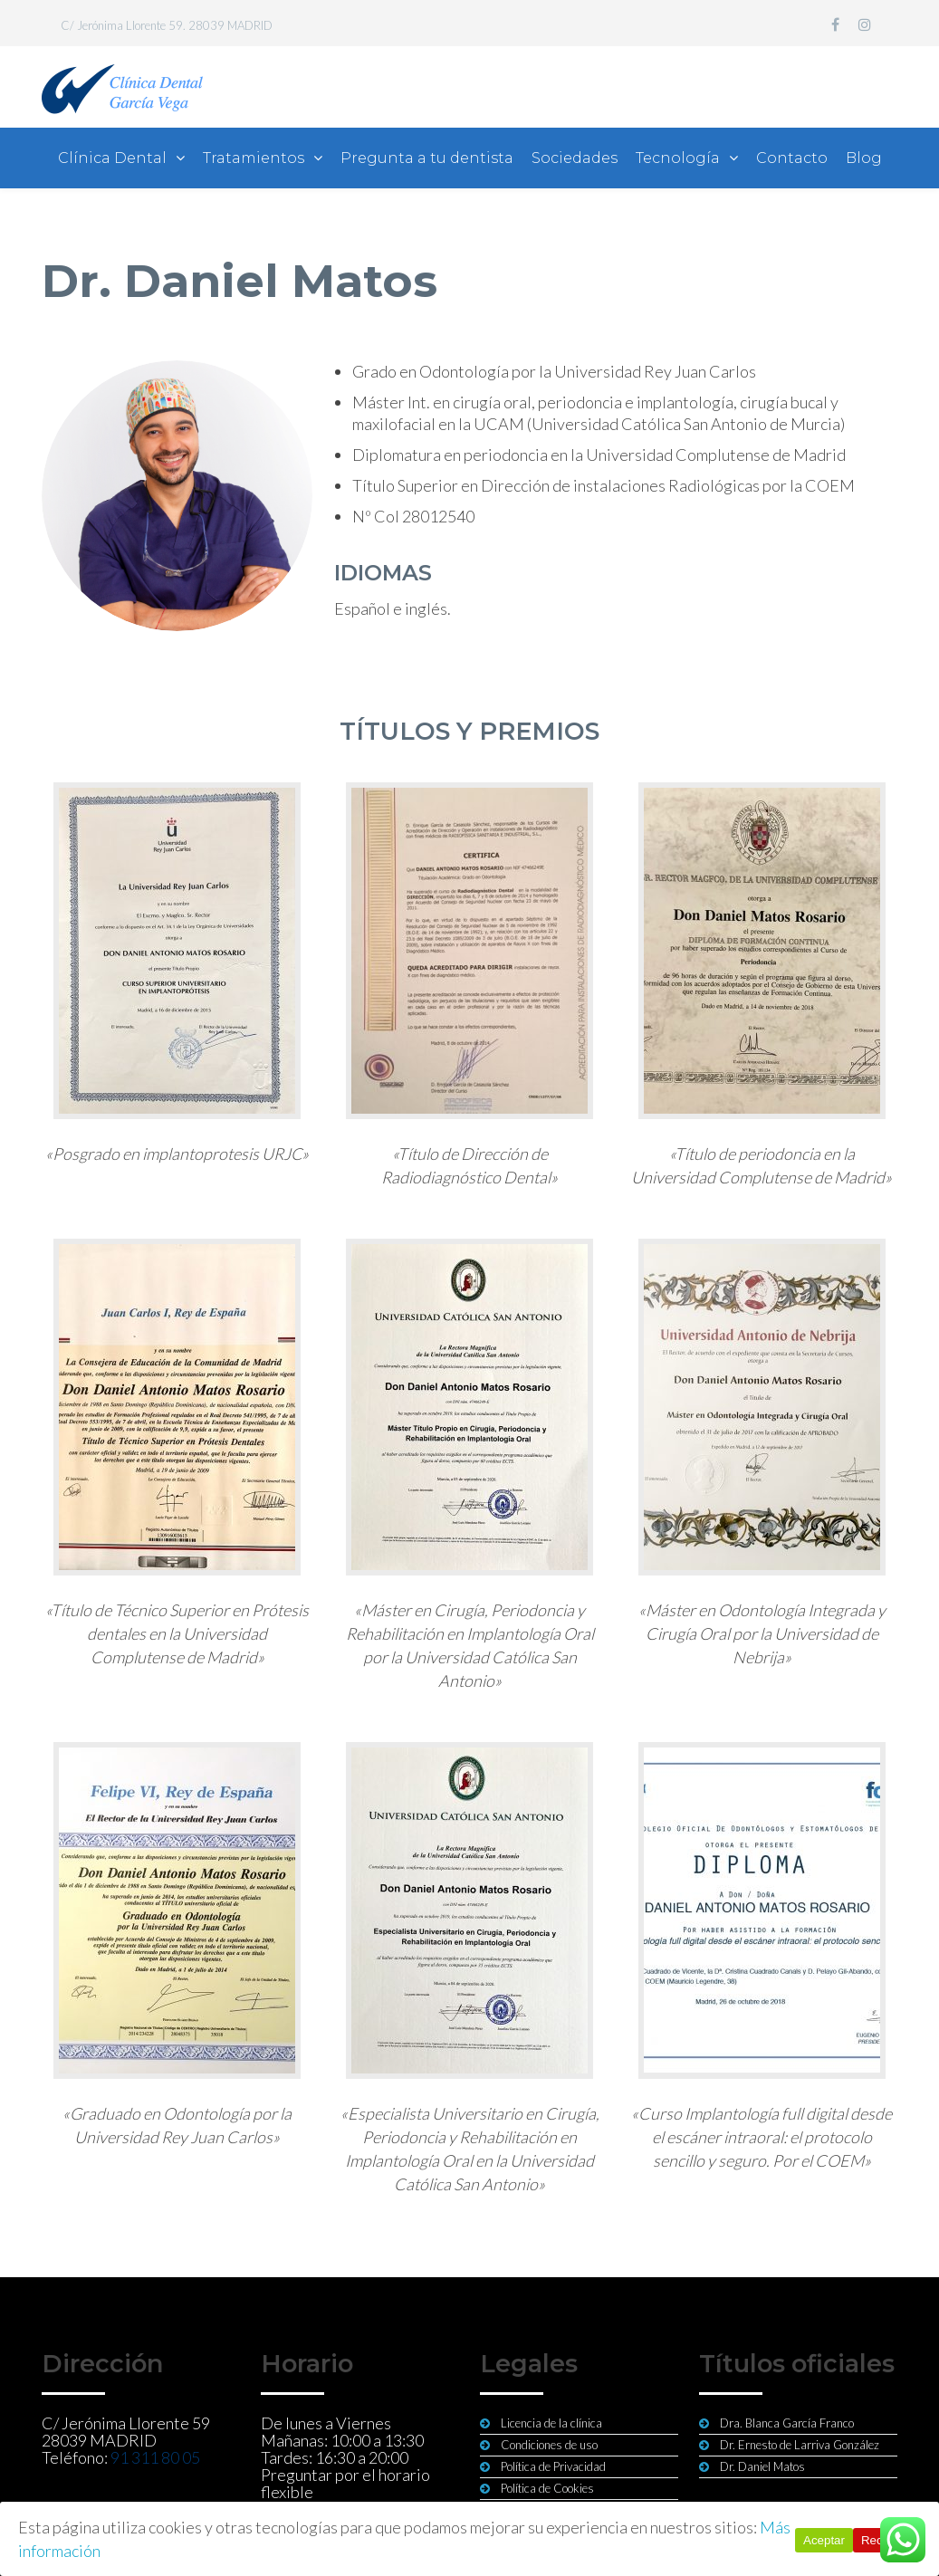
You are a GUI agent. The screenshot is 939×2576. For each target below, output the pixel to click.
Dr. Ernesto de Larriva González (799, 2444)
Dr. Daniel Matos (762, 2466)
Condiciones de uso (549, 2444)
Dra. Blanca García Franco (787, 2423)
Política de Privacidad (553, 2466)
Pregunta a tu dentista (426, 158)
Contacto (792, 158)
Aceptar (824, 2540)
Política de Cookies (547, 2488)
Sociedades (575, 158)
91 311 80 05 (155, 2457)
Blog (864, 158)
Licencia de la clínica (551, 2423)
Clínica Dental (112, 158)
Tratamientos (253, 158)
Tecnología (678, 158)
